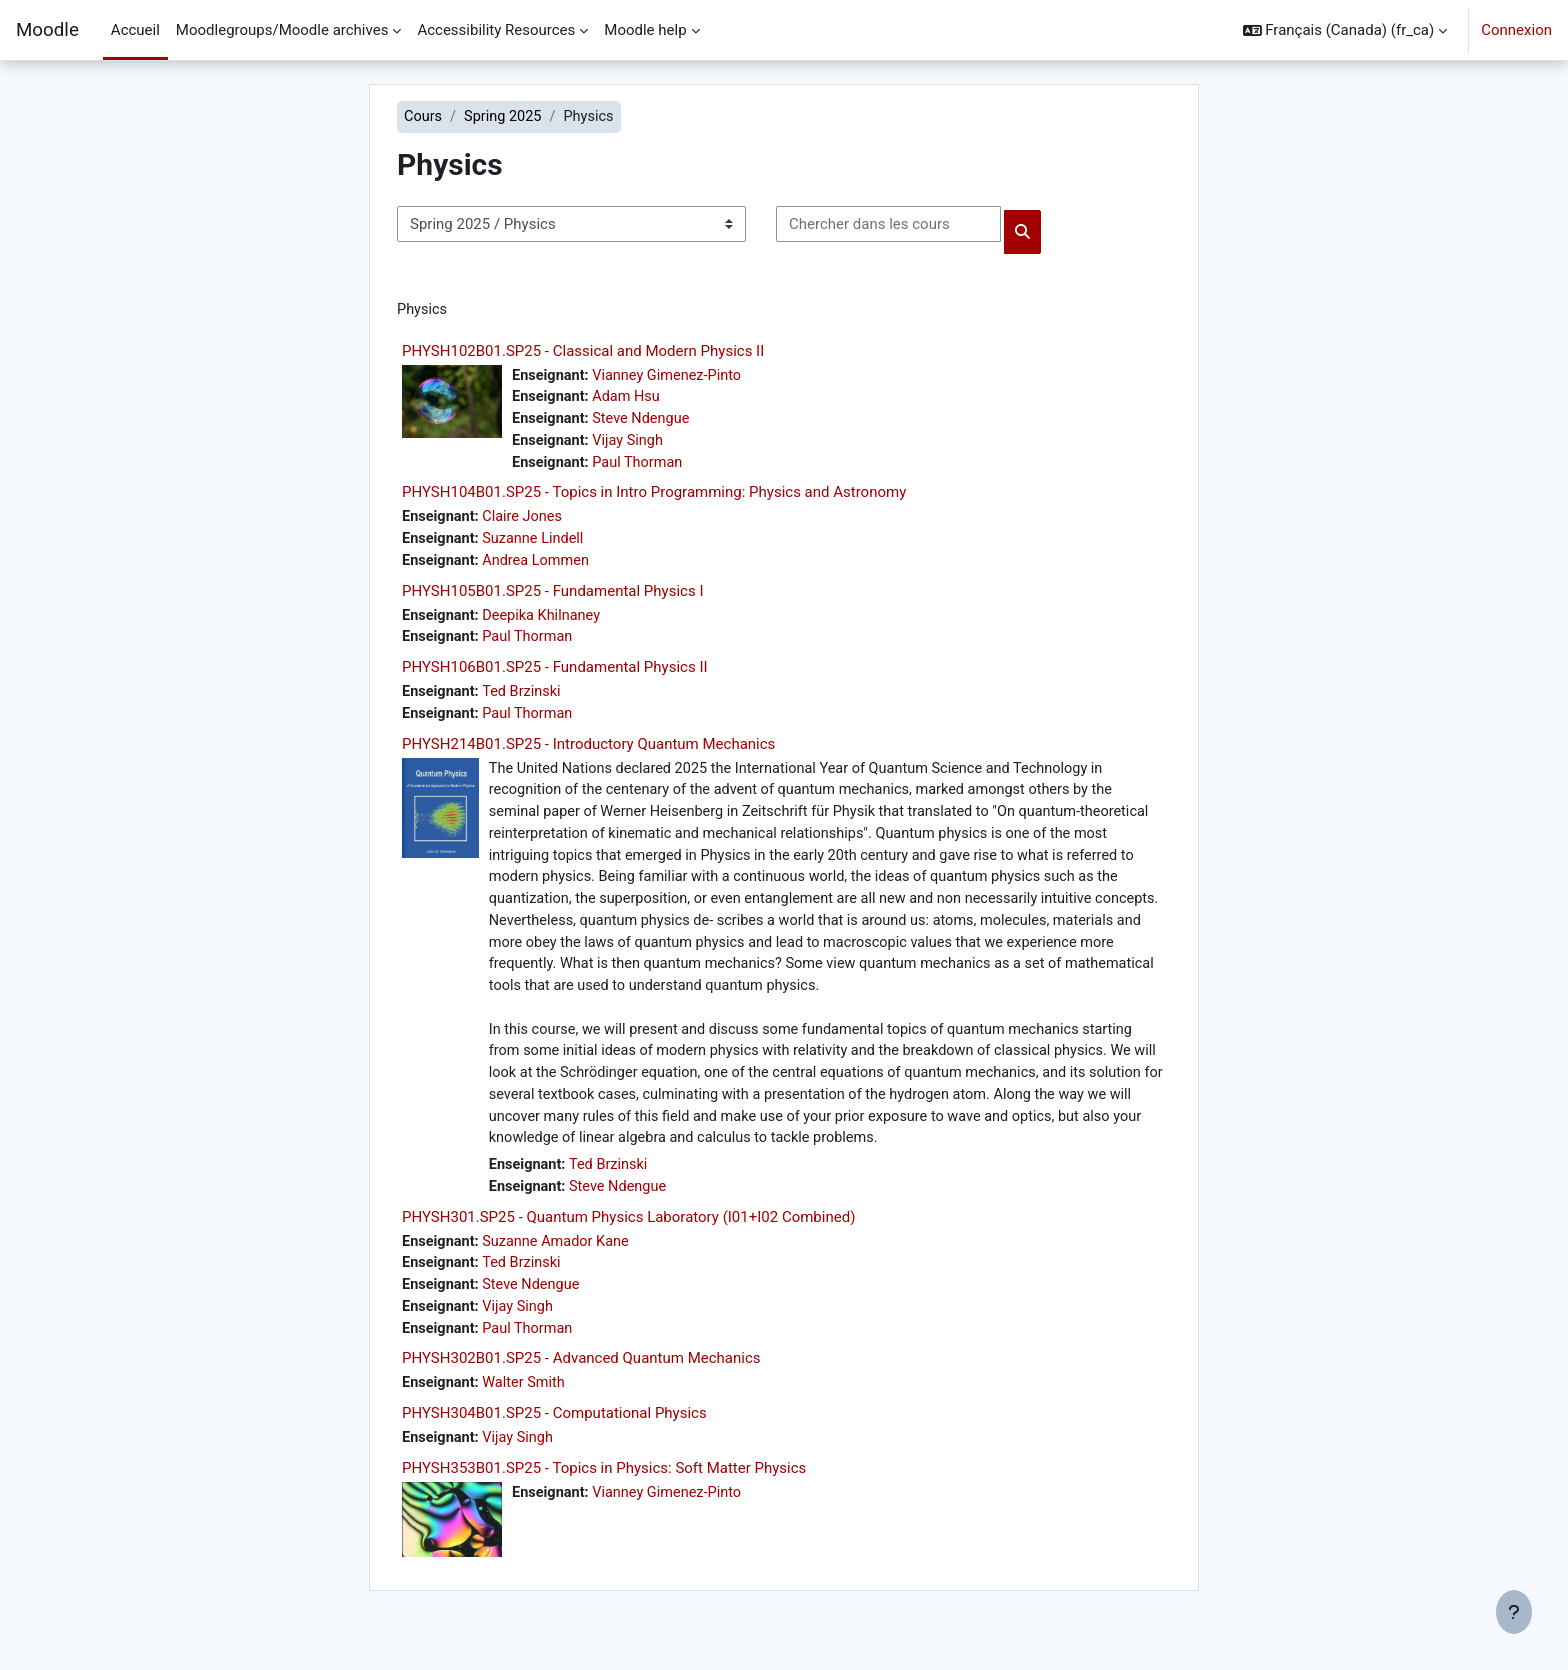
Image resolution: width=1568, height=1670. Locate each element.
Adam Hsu (630, 400)
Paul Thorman (641, 467)
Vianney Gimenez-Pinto (672, 377)
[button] (1345, 30)
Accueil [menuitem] (135, 30)
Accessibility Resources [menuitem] (496, 30)
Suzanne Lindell (537, 545)
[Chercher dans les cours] (888, 225)
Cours (423, 117)
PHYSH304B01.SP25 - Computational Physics (554, 1443)
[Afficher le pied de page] (1514, 1612)
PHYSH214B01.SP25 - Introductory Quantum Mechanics (588, 754)
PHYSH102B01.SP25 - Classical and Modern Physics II (583, 352)
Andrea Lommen (540, 568)
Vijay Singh (631, 445)
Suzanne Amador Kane (561, 1267)
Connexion (1516, 30)
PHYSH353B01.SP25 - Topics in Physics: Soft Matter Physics (604, 1499)
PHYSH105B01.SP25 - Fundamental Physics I (552, 598)
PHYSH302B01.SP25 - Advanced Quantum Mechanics (581, 1388)
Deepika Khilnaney (546, 623)
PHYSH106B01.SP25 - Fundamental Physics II (555, 676)
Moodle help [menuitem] (645, 30)
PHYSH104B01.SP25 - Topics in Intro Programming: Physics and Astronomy (654, 498)
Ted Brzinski (525, 701)
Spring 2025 (506, 117)
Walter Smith (527, 1413)
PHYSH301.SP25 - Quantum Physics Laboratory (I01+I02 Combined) (628, 1242)
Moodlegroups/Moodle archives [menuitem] (282, 30)
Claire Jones (526, 523)
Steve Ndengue (645, 422)
